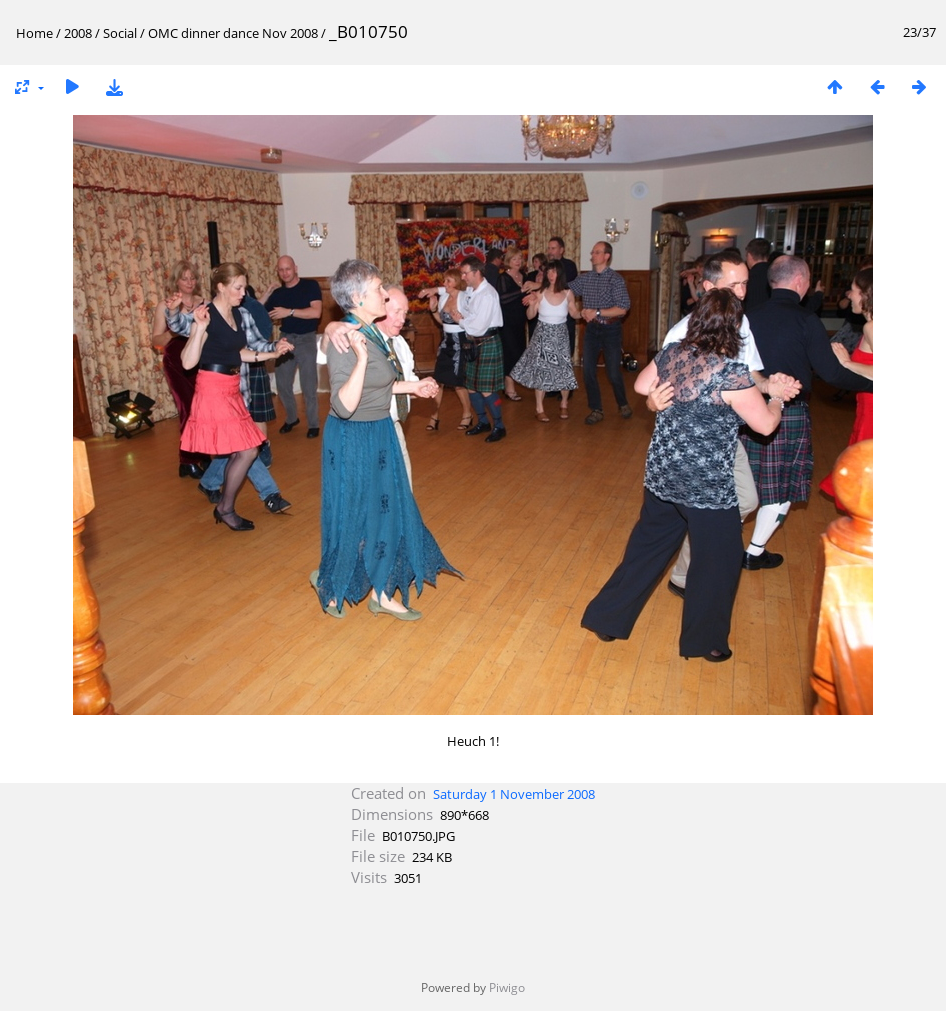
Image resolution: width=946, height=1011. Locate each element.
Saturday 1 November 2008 (514, 794)
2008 (78, 33)
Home (34, 33)
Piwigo (507, 987)
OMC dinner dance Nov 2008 (233, 33)
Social (120, 33)
